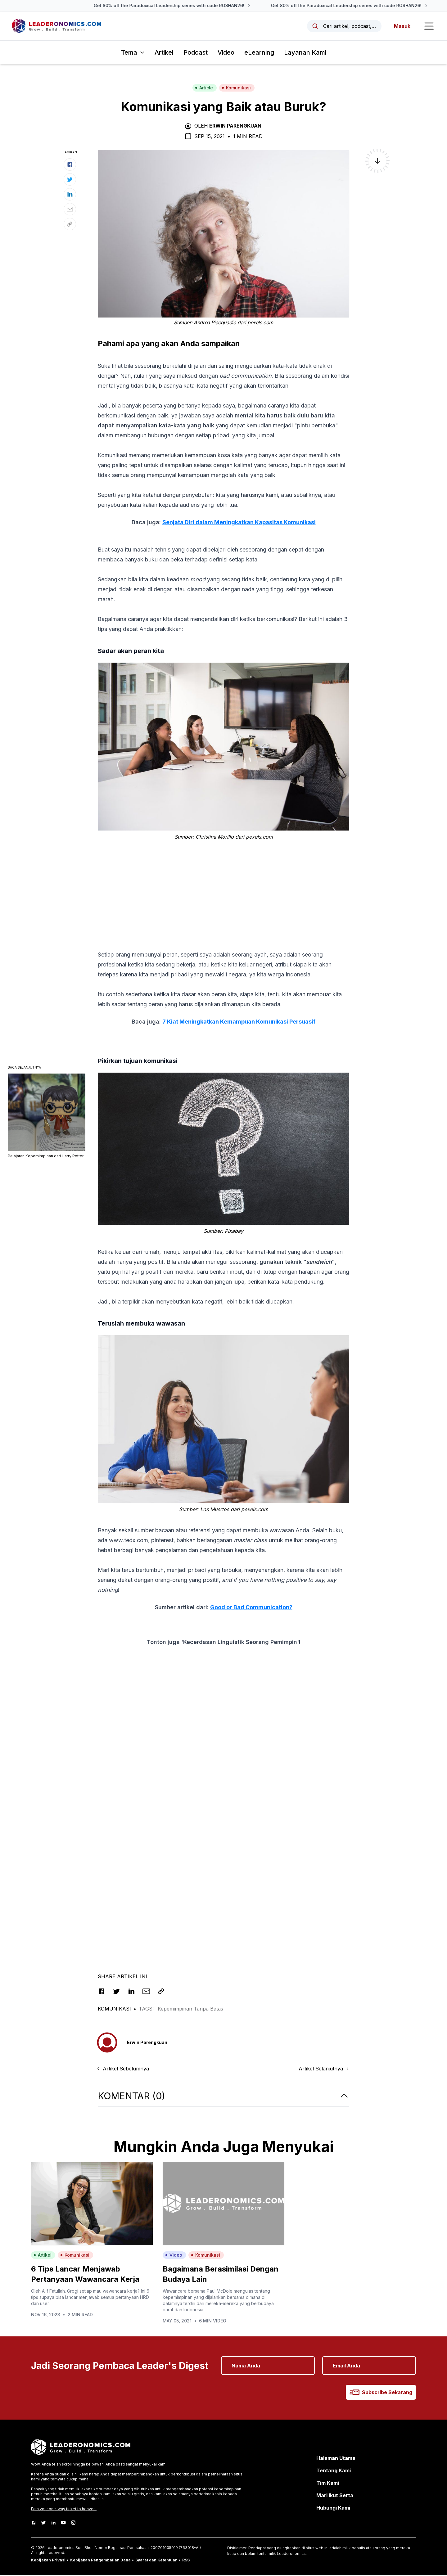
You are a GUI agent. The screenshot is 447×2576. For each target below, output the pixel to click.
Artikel (164, 53)
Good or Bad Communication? (251, 1608)
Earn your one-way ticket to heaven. (64, 2509)
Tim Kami (327, 2484)
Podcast (195, 53)
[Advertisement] (223, 889)
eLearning (259, 53)
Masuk (401, 26)
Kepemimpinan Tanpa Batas (190, 2009)
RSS (186, 2561)
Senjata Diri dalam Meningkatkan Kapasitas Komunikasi (239, 523)
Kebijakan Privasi (48, 2561)
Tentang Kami (333, 2471)
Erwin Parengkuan (235, 127)
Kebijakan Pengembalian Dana (100, 2561)
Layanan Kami (305, 53)
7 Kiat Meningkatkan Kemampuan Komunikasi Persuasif (238, 1022)
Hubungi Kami (333, 2509)
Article (204, 88)
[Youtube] (63, 2523)
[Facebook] (33, 2523)
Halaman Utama (335, 2459)
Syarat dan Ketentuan (156, 2561)
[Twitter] (43, 2523)
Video (226, 53)
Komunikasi (236, 88)
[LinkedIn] (53, 2523)
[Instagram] (73, 2523)
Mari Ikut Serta (334, 2496)
